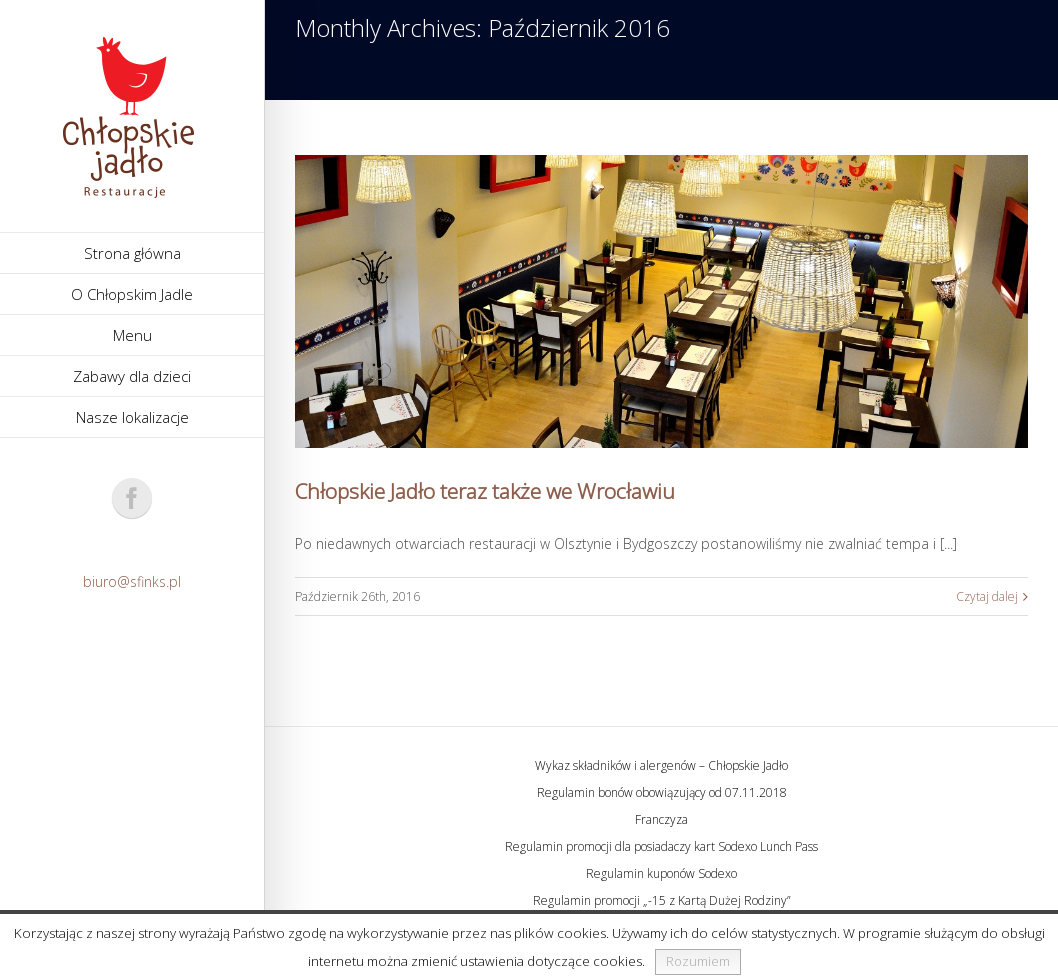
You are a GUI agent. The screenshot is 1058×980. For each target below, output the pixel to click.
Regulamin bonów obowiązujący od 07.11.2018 (662, 792)
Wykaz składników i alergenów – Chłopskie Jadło (661, 765)
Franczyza (661, 819)
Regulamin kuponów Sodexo (661, 873)
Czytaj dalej (987, 596)
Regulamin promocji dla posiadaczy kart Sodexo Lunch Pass (661, 846)
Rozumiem (698, 961)
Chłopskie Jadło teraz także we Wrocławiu (485, 491)
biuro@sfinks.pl (132, 581)
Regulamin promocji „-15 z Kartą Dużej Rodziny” (662, 900)
